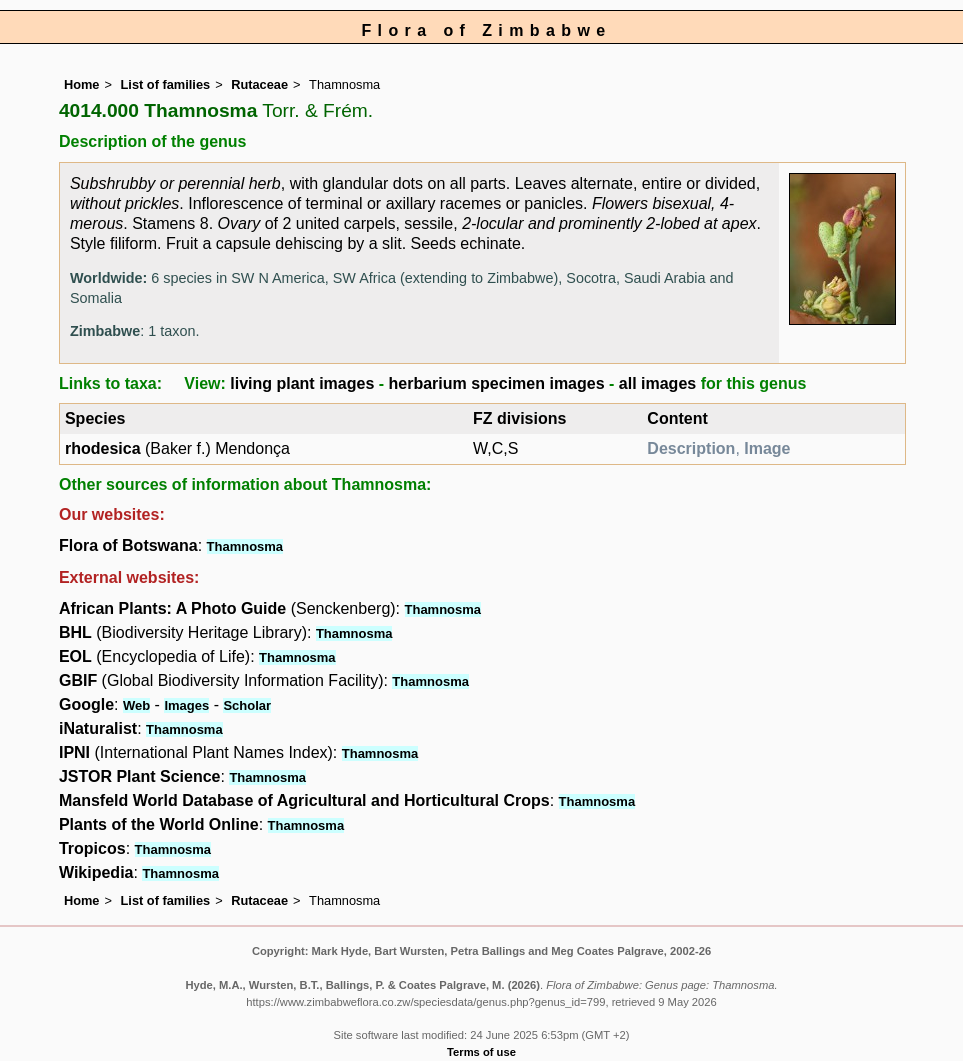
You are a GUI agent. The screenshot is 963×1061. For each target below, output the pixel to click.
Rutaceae (259, 84)
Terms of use (481, 1052)
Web (136, 705)
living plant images (302, 383)
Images (186, 705)
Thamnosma (245, 546)
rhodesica (103, 448)
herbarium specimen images (497, 383)
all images (657, 383)
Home (82, 84)
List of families (166, 84)
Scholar (247, 705)
